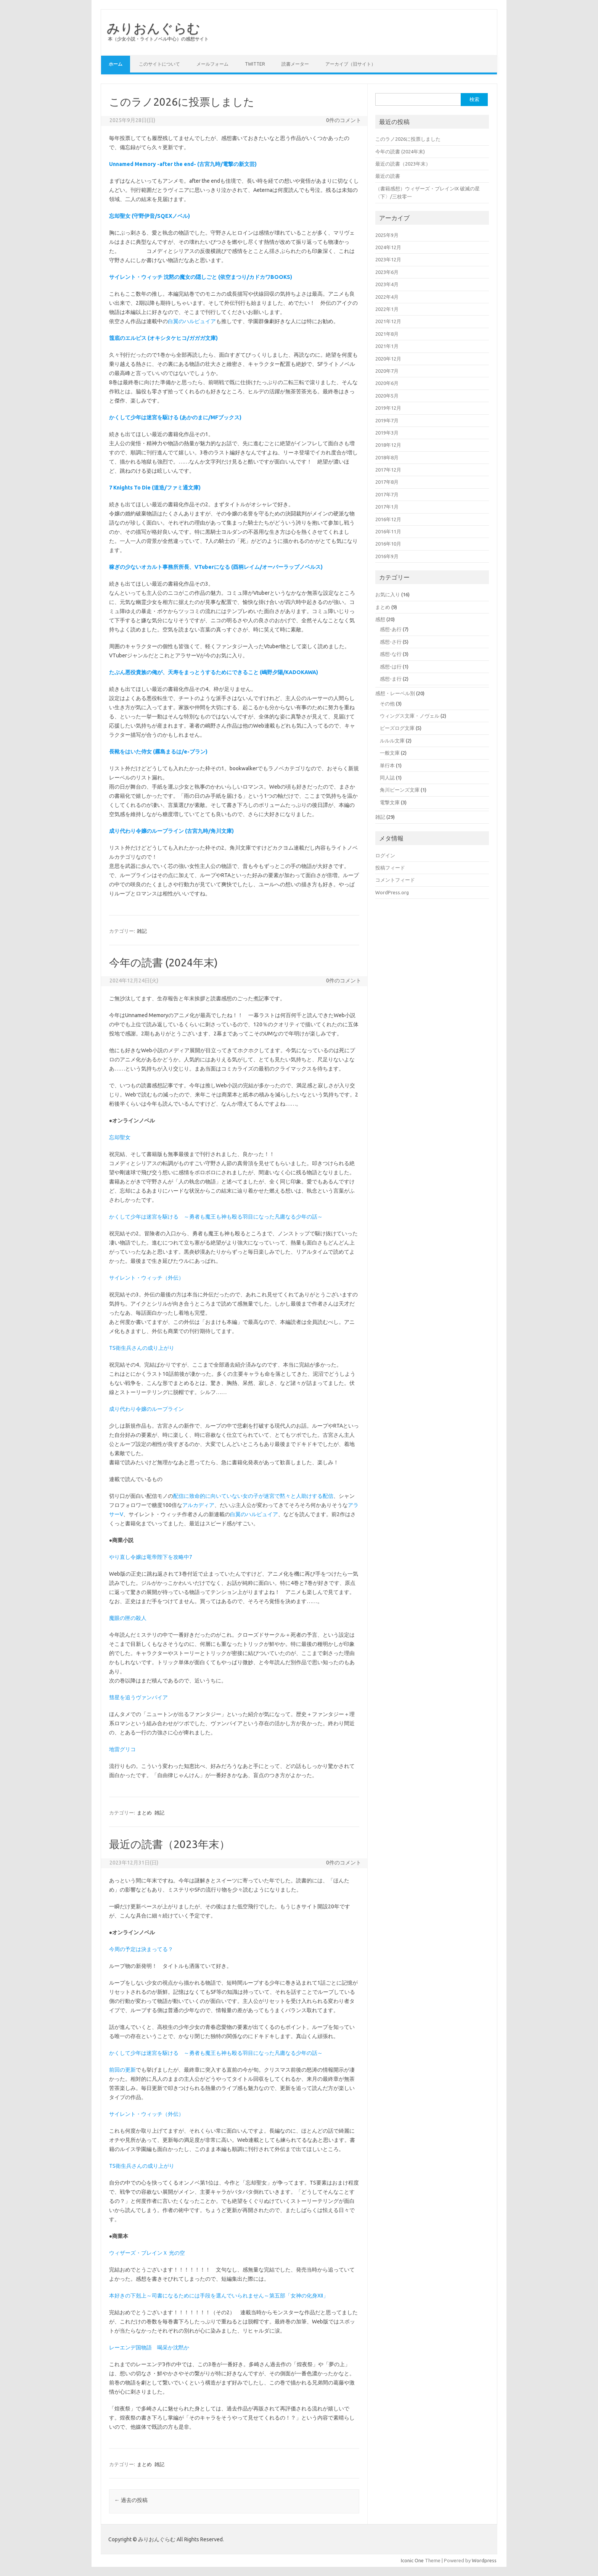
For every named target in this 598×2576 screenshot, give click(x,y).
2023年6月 (387, 272)
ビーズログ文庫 (397, 728)
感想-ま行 (391, 678)
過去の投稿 (131, 2500)
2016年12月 (388, 519)
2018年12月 (388, 445)
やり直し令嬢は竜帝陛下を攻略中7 (150, 1557)
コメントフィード (395, 879)
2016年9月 (387, 556)
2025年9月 (387, 235)
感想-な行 (391, 654)
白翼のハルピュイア (192, 321)
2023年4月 (387, 284)
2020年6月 (387, 383)
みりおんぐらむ (153, 28)
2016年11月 (388, 531)
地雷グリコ (122, 1749)
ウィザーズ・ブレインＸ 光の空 (147, 2253)
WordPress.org (392, 892)
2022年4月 (387, 296)
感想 (380, 619)
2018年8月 (387, 457)
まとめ (144, 1812)
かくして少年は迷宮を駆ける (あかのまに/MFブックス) (175, 417)
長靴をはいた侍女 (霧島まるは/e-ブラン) (158, 752)
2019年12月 (388, 408)
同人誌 (387, 777)
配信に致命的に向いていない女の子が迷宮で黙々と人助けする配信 (253, 1496)
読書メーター (295, 63)
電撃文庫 (390, 802)
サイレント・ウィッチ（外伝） (146, 1278)
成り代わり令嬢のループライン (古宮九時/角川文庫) (171, 831)
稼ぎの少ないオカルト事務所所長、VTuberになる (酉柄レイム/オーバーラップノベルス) (216, 567)
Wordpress (484, 2560)
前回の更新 (122, 2070)
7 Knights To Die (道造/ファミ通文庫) (155, 488)
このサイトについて (159, 63)
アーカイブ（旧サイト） (350, 63)
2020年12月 (388, 358)
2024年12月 (388, 247)
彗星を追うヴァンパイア (138, 1697)
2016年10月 (388, 543)
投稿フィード (390, 867)
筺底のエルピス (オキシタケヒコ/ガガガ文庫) (163, 338)
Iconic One (412, 2560)
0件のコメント (343, 120)
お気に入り (387, 594)
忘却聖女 (119, 1137)
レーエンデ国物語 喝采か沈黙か (149, 2347)
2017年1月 (387, 506)
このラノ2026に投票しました (181, 102)
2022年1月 (387, 309)
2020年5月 (387, 395)
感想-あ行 (391, 629)
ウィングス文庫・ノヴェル (409, 715)
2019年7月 (387, 420)
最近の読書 (387, 176)
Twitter (255, 63)
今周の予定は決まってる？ (141, 1949)
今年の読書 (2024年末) (163, 962)
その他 (387, 703)
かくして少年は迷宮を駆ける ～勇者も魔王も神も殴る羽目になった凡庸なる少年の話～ (216, 1217)
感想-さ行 (391, 641)
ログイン (385, 855)
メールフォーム (212, 63)
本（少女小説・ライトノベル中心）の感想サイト (158, 38)
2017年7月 (387, 494)
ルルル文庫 (392, 740)
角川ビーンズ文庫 (400, 789)
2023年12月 (388, 259)
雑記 (142, 931)
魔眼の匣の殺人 (127, 1618)
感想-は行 (391, 666)
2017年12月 (388, 469)
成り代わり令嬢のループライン (146, 1409)
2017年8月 (387, 482)
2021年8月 (387, 333)
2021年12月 (388, 321)
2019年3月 (387, 432)
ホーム (115, 63)
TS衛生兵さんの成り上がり (141, 1348)
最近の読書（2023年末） (169, 1844)
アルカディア (198, 1505)
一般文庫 (390, 752)
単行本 (387, 765)
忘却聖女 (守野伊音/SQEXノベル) (149, 216)
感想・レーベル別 (395, 693)
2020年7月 (387, 371)
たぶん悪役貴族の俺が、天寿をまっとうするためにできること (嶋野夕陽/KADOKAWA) (213, 672)
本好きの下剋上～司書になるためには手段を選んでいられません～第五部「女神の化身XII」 (218, 2296)
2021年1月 (387, 346)
